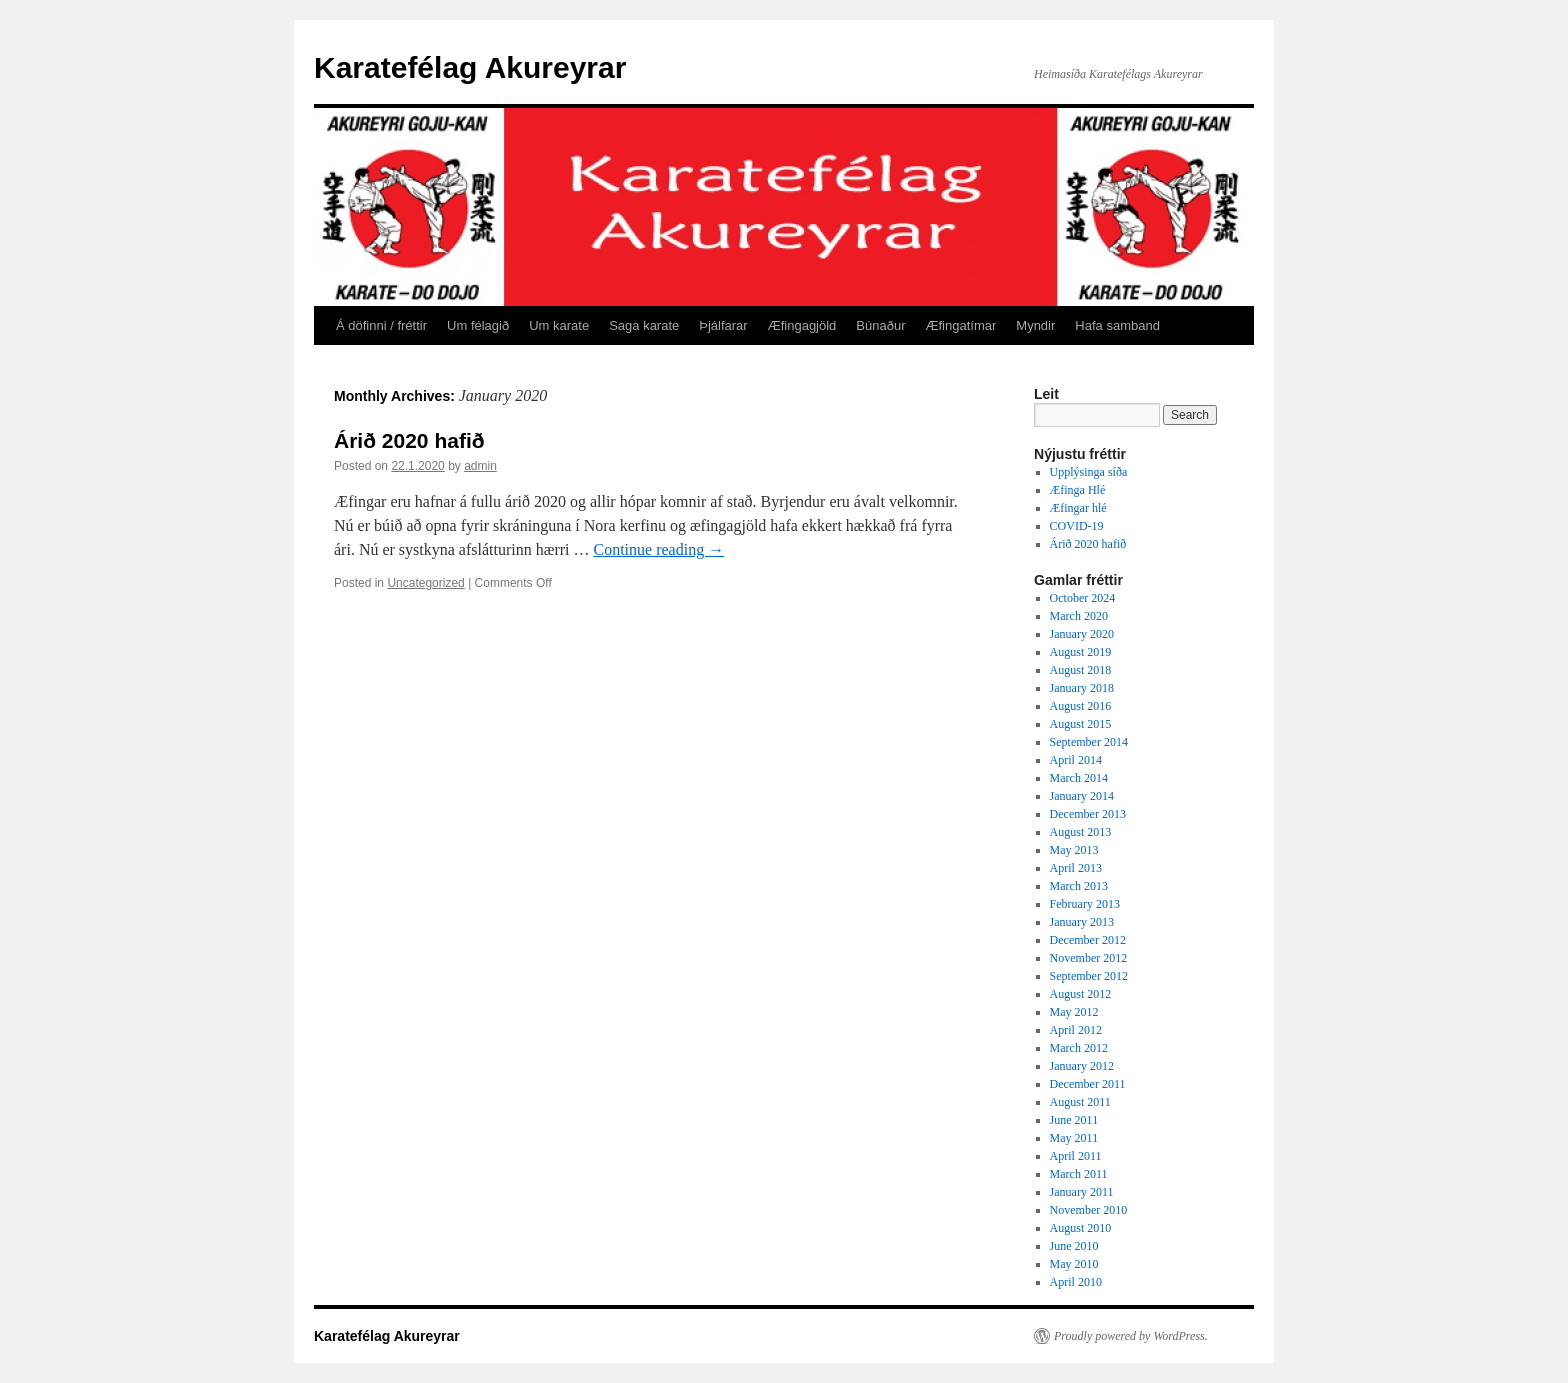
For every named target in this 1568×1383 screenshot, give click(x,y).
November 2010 (1089, 1210)
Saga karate (644, 325)
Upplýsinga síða (1089, 472)
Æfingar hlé (1078, 508)
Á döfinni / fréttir (381, 325)
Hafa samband (1117, 325)
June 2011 (1074, 1120)
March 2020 (1079, 616)
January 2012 (1082, 1066)
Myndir (1035, 325)
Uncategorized (425, 583)
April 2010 (1076, 1282)
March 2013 (1079, 886)
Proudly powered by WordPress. (1131, 1336)
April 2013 (1076, 868)
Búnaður (880, 325)
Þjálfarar (723, 325)
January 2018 (1082, 688)
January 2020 (1082, 634)
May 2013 (1074, 850)
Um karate (559, 325)
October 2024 (1083, 598)
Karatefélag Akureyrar (470, 67)
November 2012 (1089, 958)
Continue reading (659, 549)
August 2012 (1081, 994)
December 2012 (1088, 940)
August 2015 (1081, 724)
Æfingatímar (961, 325)
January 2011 (1082, 1192)
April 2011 (1076, 1156)
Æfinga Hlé (1078, 490)
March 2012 (1079, 1048)
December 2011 (1088, 1084)
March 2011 (1079, 1174)
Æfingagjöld (802, 325)
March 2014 (1079, 778)
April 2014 (1076, 760)
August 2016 (1081, 706)
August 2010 (1081, 1228)
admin (480, 466)
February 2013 (1085, 904)
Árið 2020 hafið (409, 440)
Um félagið (478, 325)
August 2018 (1081, 670)
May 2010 (1074, 1264)
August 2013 (1081, 832)
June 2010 (1074, 1246)
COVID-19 (1077, 526)
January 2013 (1082, 922)
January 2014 (1082, 796)
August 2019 (1081, 652)
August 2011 (1080, 1102)
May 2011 (1074, 1138)
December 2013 (1088, 814)
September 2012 (1089, 976)
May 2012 (1074, 1012)
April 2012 (1076, 1030)
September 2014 (1089, 742)
